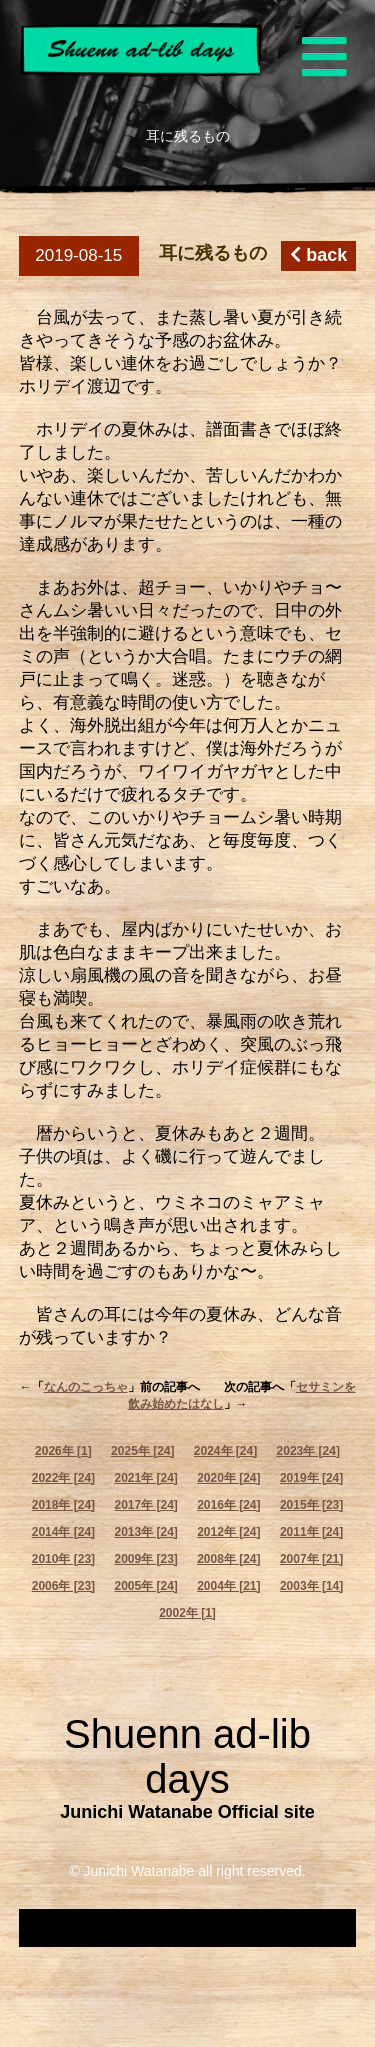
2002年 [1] (187, 1613)
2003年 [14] (311, 1586)
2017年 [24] (145, 1505)
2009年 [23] (145, 1559)
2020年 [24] (228, 1478)
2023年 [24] (308, 1451)
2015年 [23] (311, 1505)
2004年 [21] (228, 1586)
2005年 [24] (145, 1586)
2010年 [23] (63, 1559)
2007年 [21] (311, 1559)
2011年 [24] (311, 1532)
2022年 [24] (63, 1478)
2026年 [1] (63, 1451)
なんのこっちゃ (86, 1387)
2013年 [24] (145, 1532)
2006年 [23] (63, 1586)
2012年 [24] (228, 1532)
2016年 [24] (228, 1505)
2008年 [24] (228, 1559)
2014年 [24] (63, 1532)
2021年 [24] (145, 1478)
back (318, 255)
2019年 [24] (311, 1478)
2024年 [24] (225, 1451)
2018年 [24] (63, 1505)
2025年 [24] (142, 1451)
